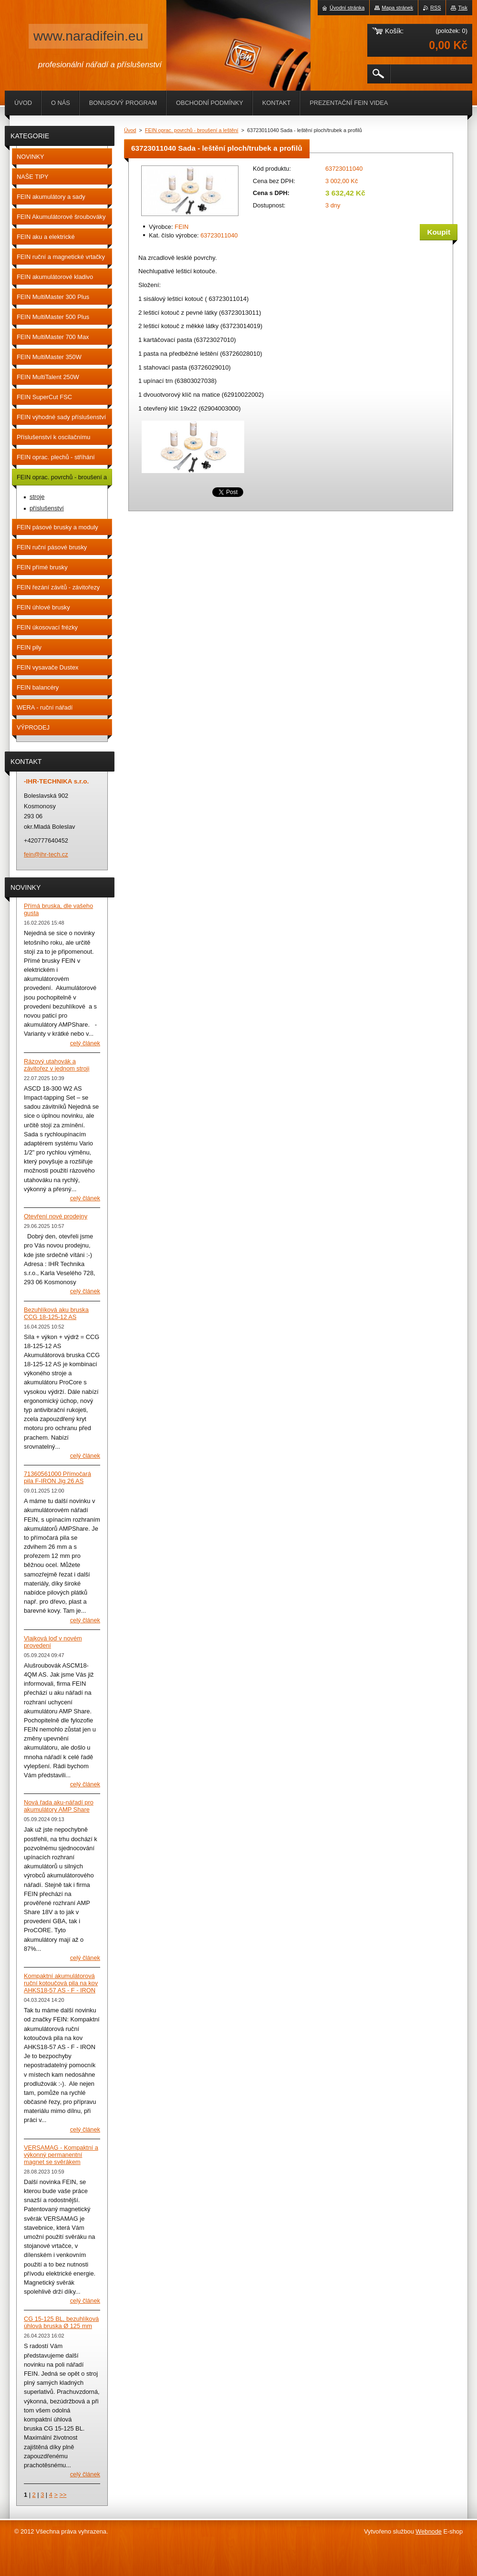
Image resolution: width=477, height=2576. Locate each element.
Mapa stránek (397, 7)
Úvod (130, 130)
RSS (435, 7)
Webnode (428, 2531)
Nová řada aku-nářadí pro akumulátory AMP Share (58, 1806)
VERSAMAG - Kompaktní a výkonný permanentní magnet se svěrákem (61, 2154)
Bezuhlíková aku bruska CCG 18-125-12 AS (56, 1313)
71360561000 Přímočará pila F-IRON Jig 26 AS (57, 1477)
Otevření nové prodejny (55, 1216)
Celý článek (85, 1043)
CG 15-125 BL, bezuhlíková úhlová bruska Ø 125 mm (61, 2322)
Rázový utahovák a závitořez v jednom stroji (56, 1065)
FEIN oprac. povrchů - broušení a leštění (191, 130)
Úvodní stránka (347, 7)
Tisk (462, 7)
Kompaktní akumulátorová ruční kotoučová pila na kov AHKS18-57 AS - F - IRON (61, 1983)
